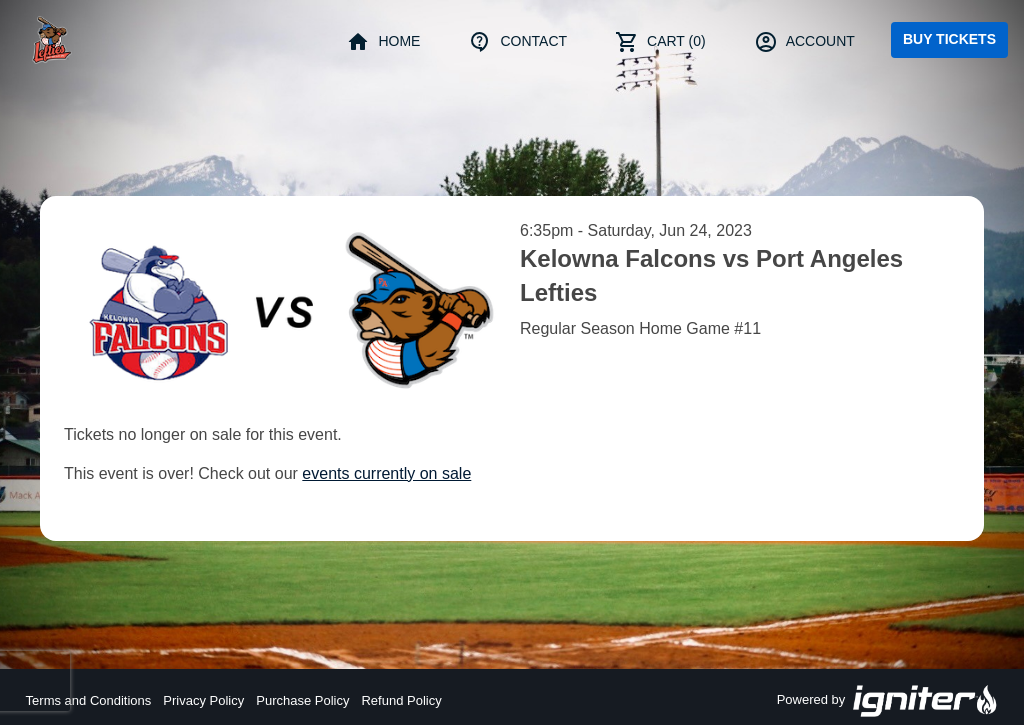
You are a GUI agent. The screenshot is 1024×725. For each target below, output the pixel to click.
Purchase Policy (302, 700)
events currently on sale (386, 473)
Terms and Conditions (89, 700)
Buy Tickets (949, 39)
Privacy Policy (203, 700)
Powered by (888, 701)
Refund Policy (401, 700)
